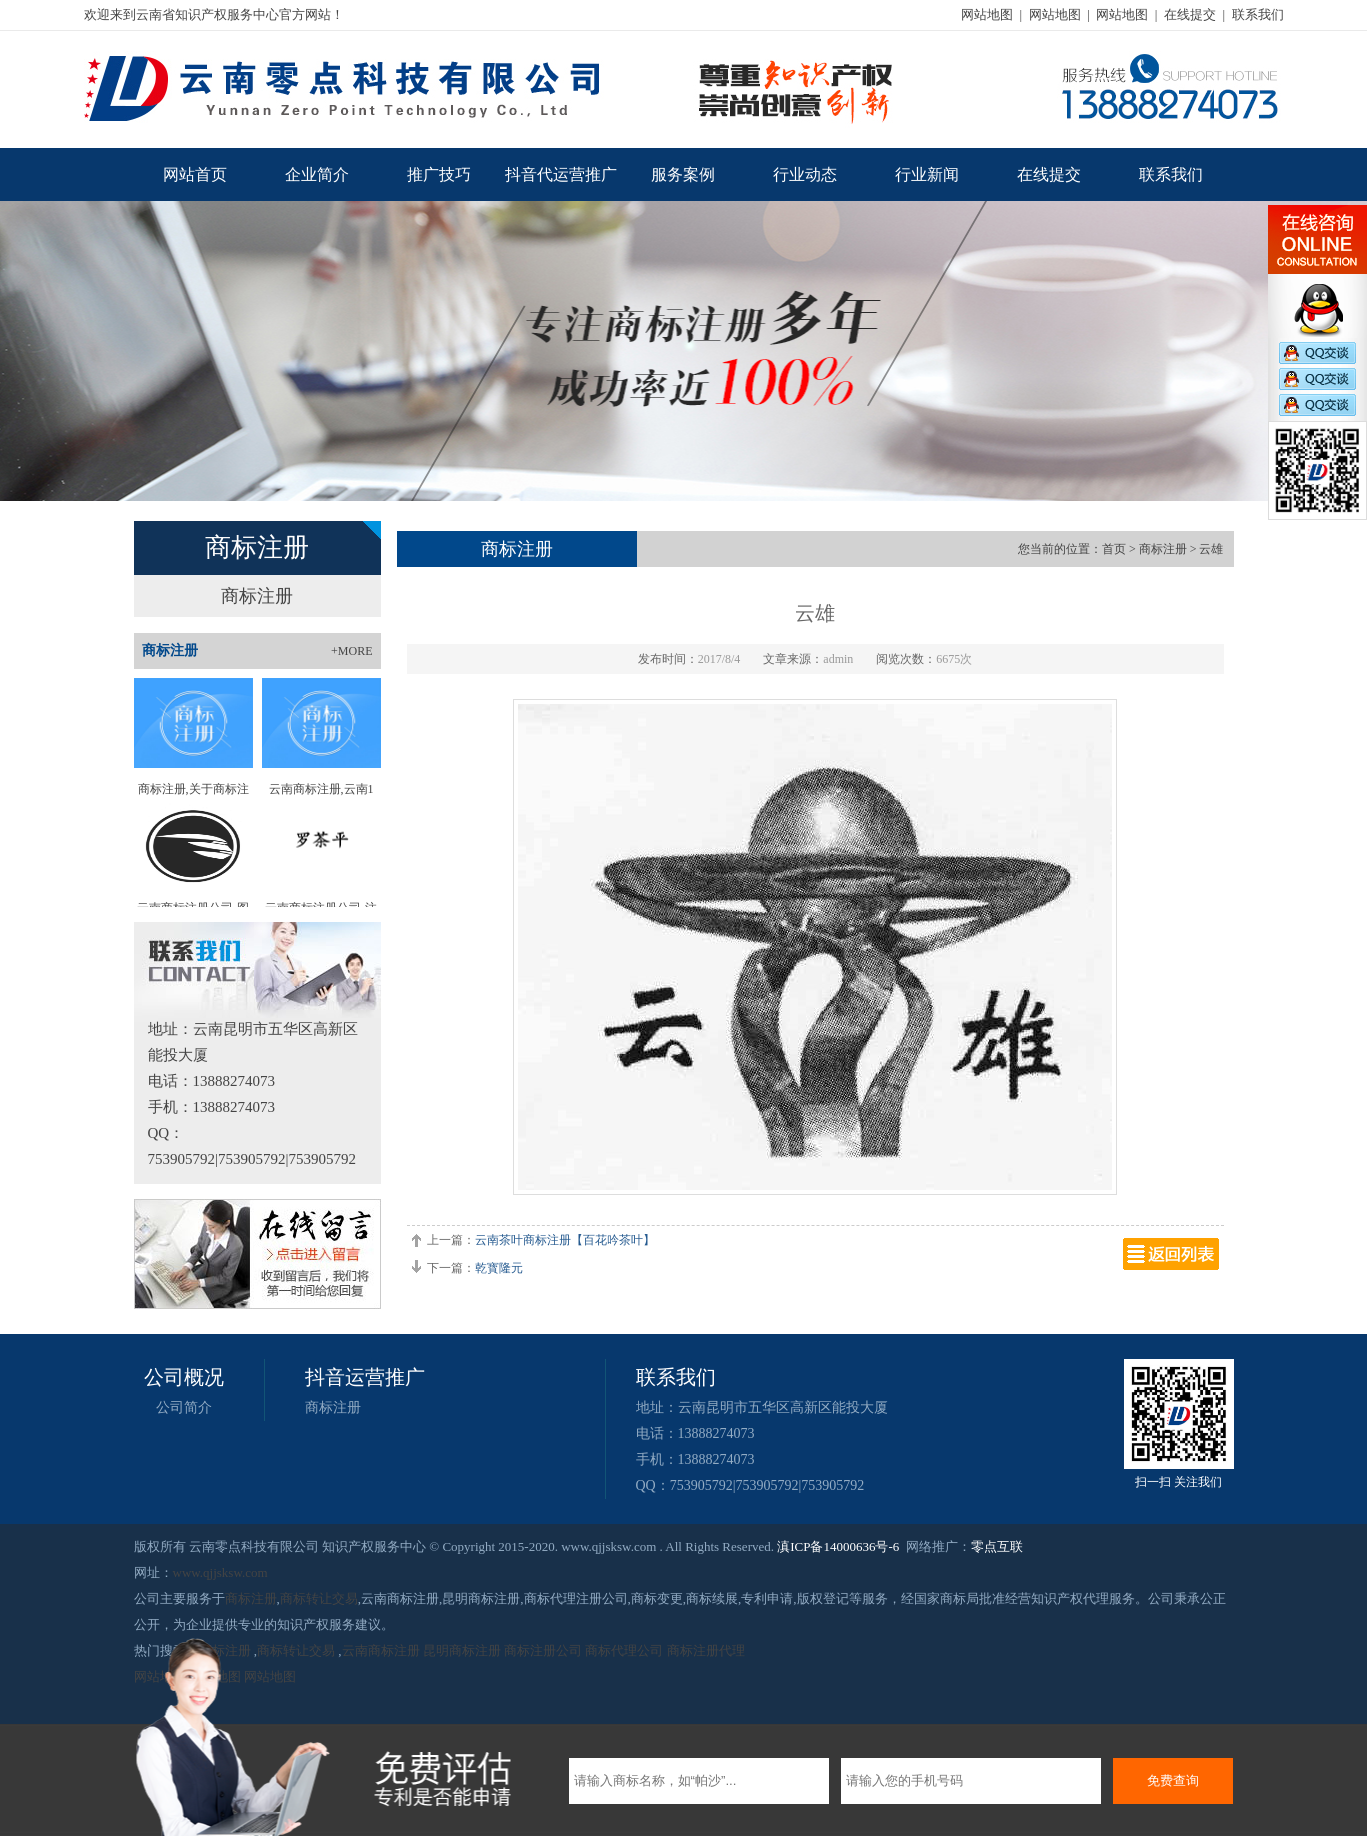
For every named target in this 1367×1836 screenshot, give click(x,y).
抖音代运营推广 (561, 174)
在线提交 (1190, 14)
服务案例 (683, 174)
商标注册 (257, 596)
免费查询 (1173, 1780)
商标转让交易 (319, 1598)
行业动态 (805, 174)
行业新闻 (927, 174)
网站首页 (195, 174)
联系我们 (1258, 14)
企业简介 (317, 174)
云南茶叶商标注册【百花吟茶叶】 (565, 1240)
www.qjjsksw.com (220, 1572)
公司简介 (184, 1407)
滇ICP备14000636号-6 (838, 1546)
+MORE (351, 651)
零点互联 (997, 1546)
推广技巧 (439, 174)
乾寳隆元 (499, 1268)
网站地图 (987, 14)
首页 (1114, 549)
